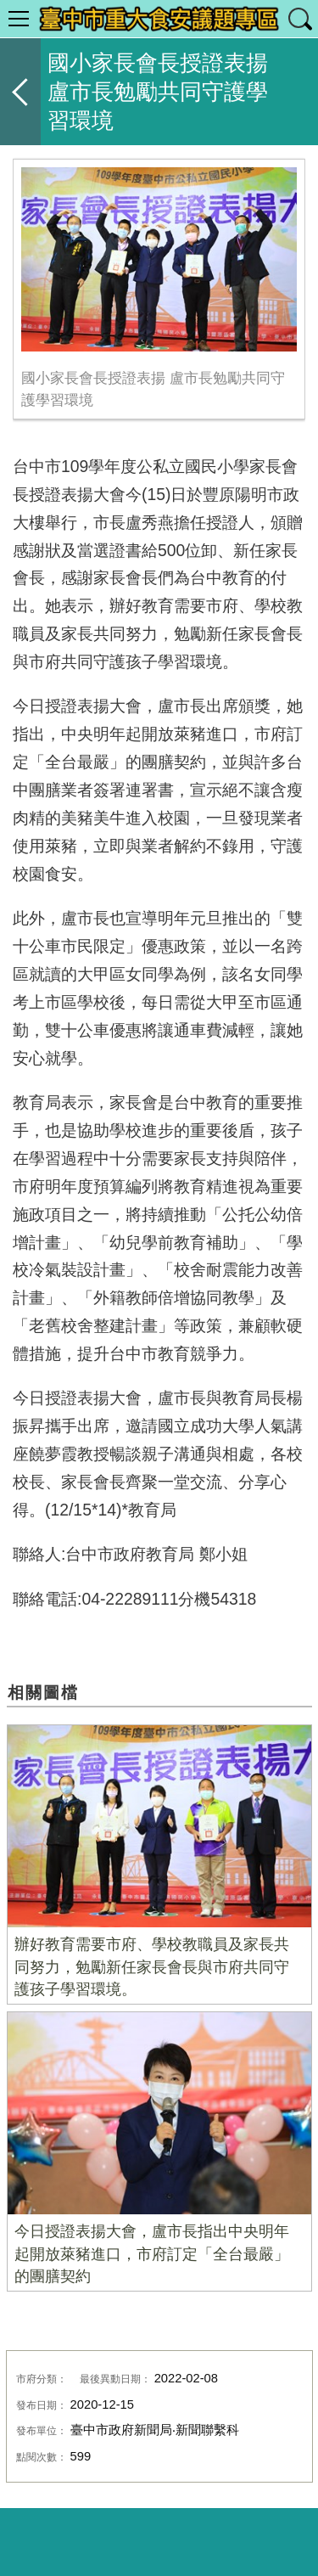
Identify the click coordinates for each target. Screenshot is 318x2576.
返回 (20, 91)
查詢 (299, 18)
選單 (18, 18)
